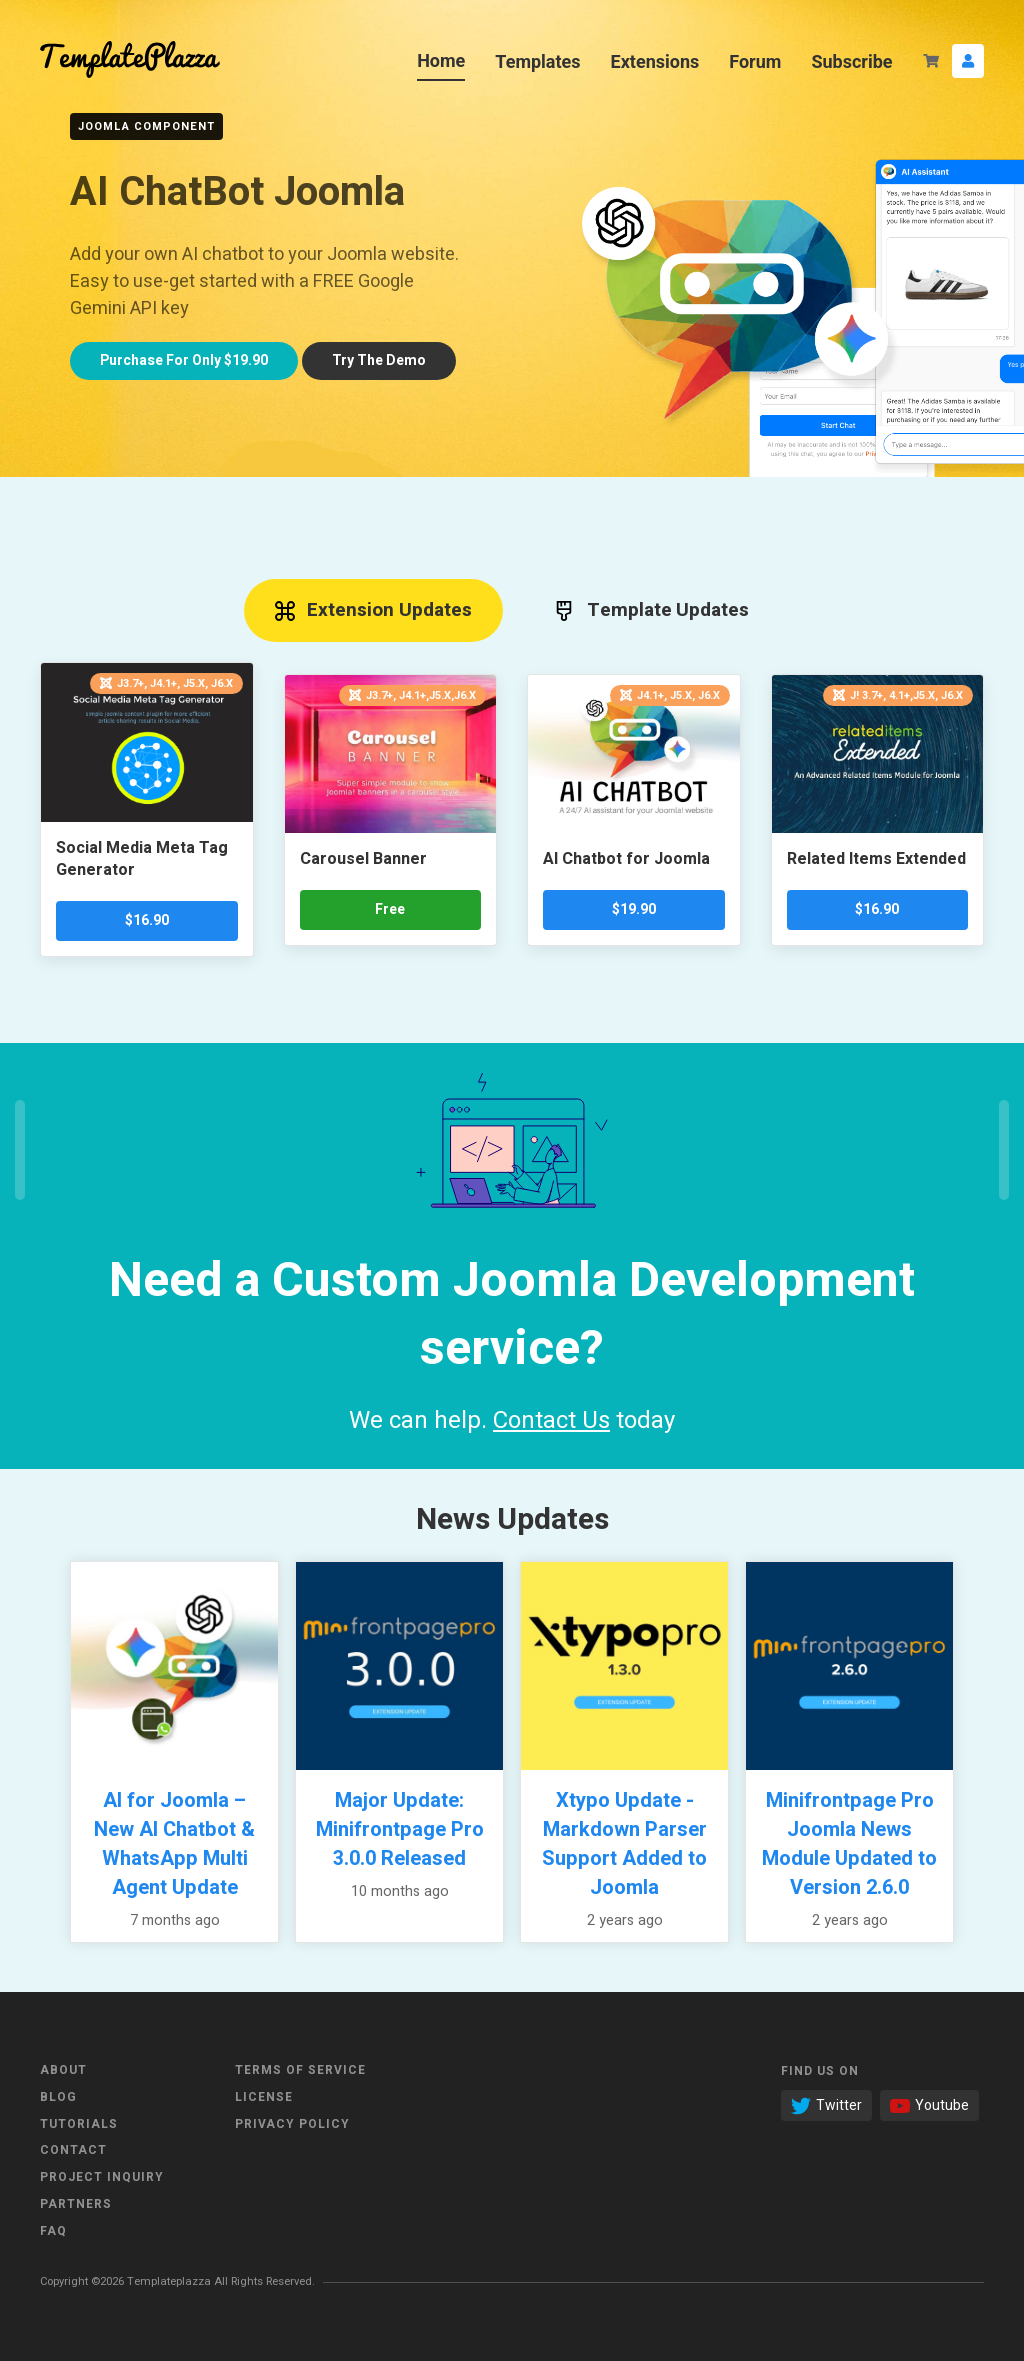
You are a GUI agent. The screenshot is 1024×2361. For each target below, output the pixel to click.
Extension (374, 610)
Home (441, 60)
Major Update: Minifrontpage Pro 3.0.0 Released (400, 1829)
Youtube (929, 2105)
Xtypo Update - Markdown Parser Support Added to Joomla (624, 1844)
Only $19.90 (184, 360)
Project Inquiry (102, 2177)
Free (390, 909)
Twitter (826, 2105)
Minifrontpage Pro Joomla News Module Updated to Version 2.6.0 (849, 1844)
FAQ (53, 2231)
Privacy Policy (292, 2124)
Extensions (655, 61)
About (63, 2070)
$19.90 (634, 909)
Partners (76, 2204)
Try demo (379, 360)
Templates (537, 61)
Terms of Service (300, 2070)
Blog (58, 2097)
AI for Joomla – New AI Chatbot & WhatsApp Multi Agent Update (174, 1844)
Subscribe (851, 61)
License (264, 2097)
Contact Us (551, 1420)
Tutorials (79, 2124)
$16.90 (147, 920)
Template (652, 610)
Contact (73, 2150)
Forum (755, 61)
